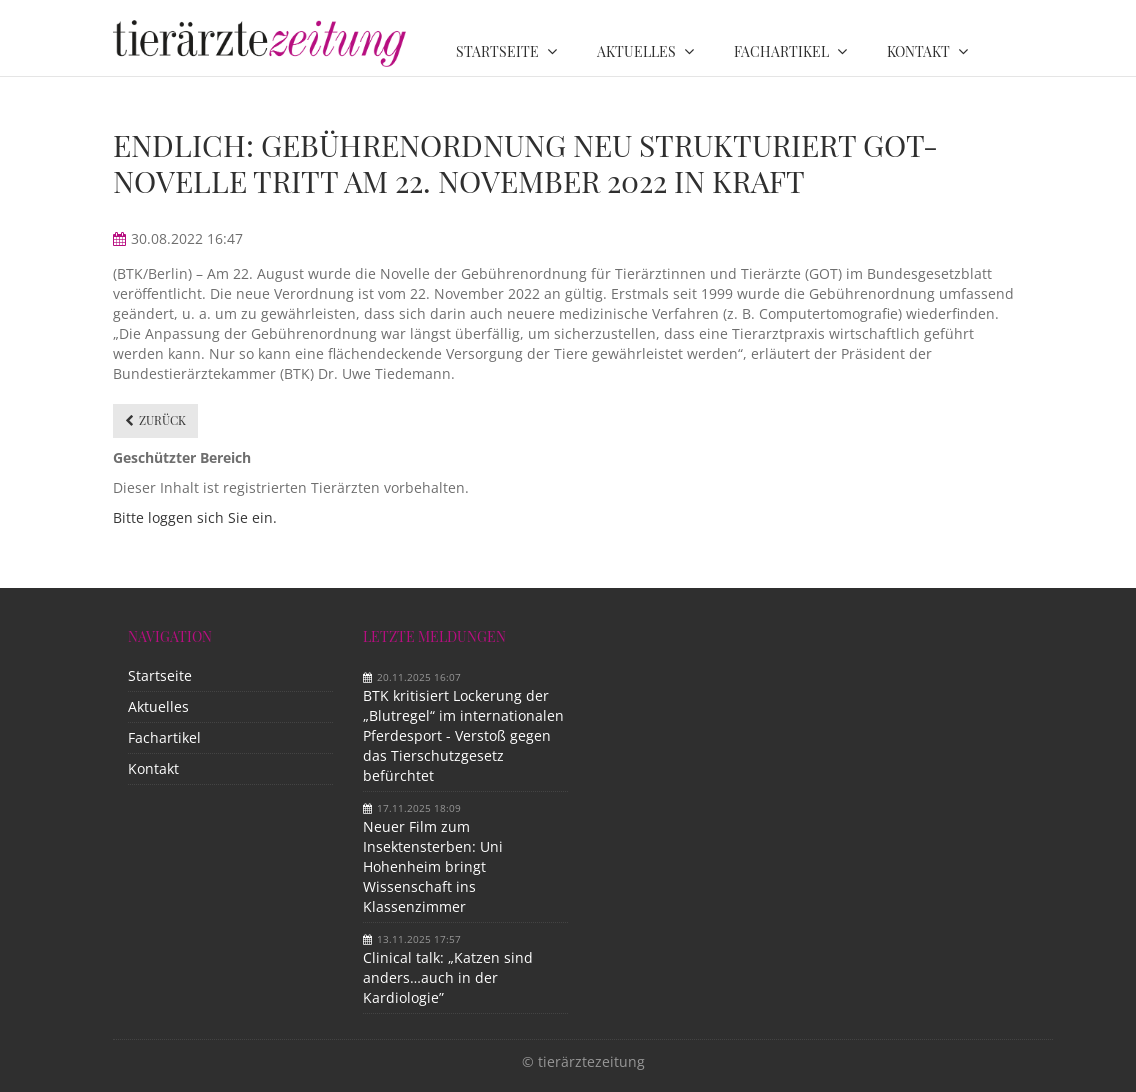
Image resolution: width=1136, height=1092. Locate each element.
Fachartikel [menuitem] (781, 51)
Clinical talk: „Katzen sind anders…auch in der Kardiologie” (448, 977)
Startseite (160, 675)
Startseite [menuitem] (497, 51)
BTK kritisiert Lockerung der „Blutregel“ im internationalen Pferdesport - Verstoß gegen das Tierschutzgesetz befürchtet (463, 735)
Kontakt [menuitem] (918, 51)
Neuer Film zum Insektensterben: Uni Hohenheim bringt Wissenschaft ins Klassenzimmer (433, 866)
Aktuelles (158, 706)
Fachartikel (164, 737)
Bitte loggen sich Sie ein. (195, 517)
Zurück (162, 420)
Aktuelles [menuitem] (636, 51)
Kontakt (153, 768)
